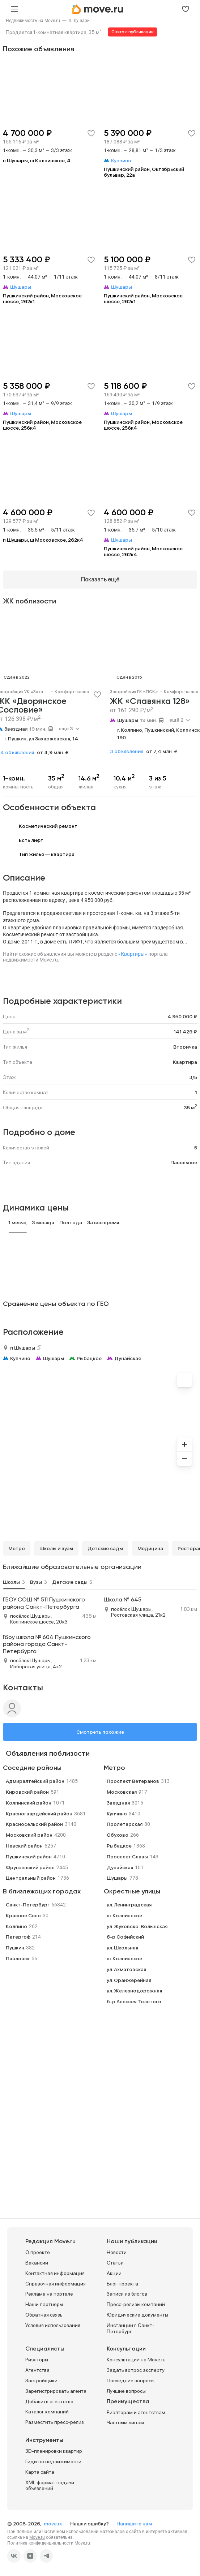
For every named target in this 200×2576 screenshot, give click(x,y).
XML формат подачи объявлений (49, 2485)
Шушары (127, 720)
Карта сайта (39, 2472)
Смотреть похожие (100, 1732)
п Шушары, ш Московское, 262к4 (43, 540)
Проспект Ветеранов (133, 1781)
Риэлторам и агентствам (136, 2412)
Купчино (20, 1358)
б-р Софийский (125, 1937)
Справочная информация (55, 2284)
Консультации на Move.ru (136, 2359)
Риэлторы (36, 2359)
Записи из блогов (127, 2294)
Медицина (150, 1548)
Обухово (117, 1835)
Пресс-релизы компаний (136, 2304)
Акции (114, 2273)
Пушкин (15, 1948)
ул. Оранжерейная (129, 1980)
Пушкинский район (29, 1856)
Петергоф (18, 1937)
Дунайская (127, 1358)
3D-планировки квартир (53, 2451)
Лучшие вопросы (126, 2391)
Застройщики (41, 2380)
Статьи (115, 2263)
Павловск (18, 1958)
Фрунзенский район (30, 1867)
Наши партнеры (44, 2304)
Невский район (24, 1846)
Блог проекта (122, 2284)
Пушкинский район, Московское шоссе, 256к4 (42, 425)
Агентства (37, 2370)
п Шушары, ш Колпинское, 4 (37, 160)
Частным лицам (125, 2422)
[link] (33, 20)
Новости (117, 2252)
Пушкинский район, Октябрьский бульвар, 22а (144, 172)
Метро (16, 1548)
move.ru (54, 2523)
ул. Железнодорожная (134, 1991)
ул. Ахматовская (126, 1969)
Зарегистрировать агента (55, 2391)
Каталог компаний (47, 2411)
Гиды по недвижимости (53, 2461)
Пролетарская (124, 1824)
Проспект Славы (127, 1856)
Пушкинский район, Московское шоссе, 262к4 (143, 551)
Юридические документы (137, 2315)
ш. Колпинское (124, 1915)
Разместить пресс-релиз (54, 2422)
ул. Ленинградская (129, 1905)
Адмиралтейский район (35, 1781)
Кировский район (27, 1792)
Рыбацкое (89, 1358)
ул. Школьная (122, 1948)
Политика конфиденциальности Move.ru (48, 2543)
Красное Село (23, 1915)
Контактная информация (55, 2273)
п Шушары (79, 20)
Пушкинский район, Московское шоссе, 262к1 (42, 298)
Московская (122, 1792)
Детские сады (105, 1548)
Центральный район (31, 1878)
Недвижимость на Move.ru (33, 20)
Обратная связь (44, 2315)
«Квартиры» (132, 954)
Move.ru (37, 2537)
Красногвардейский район (39, 1813)
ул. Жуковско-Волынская (137, 1926)
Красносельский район (34, 1824)
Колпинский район (28, 1803)
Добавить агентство (49, 2401)
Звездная (15, 729)
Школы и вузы (56, 1548)
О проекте (37, 2252)
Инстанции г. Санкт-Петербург (130, 2328)
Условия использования (52, 2325)
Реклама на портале (49, 2294)
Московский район (29, 1835)
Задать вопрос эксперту (136, 2370)
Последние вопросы (130, 2380)
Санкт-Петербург (28, 1905)
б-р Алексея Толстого (134, 2001)
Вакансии (36, 2263)
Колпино (16, 1926)
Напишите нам (134, 2523)
